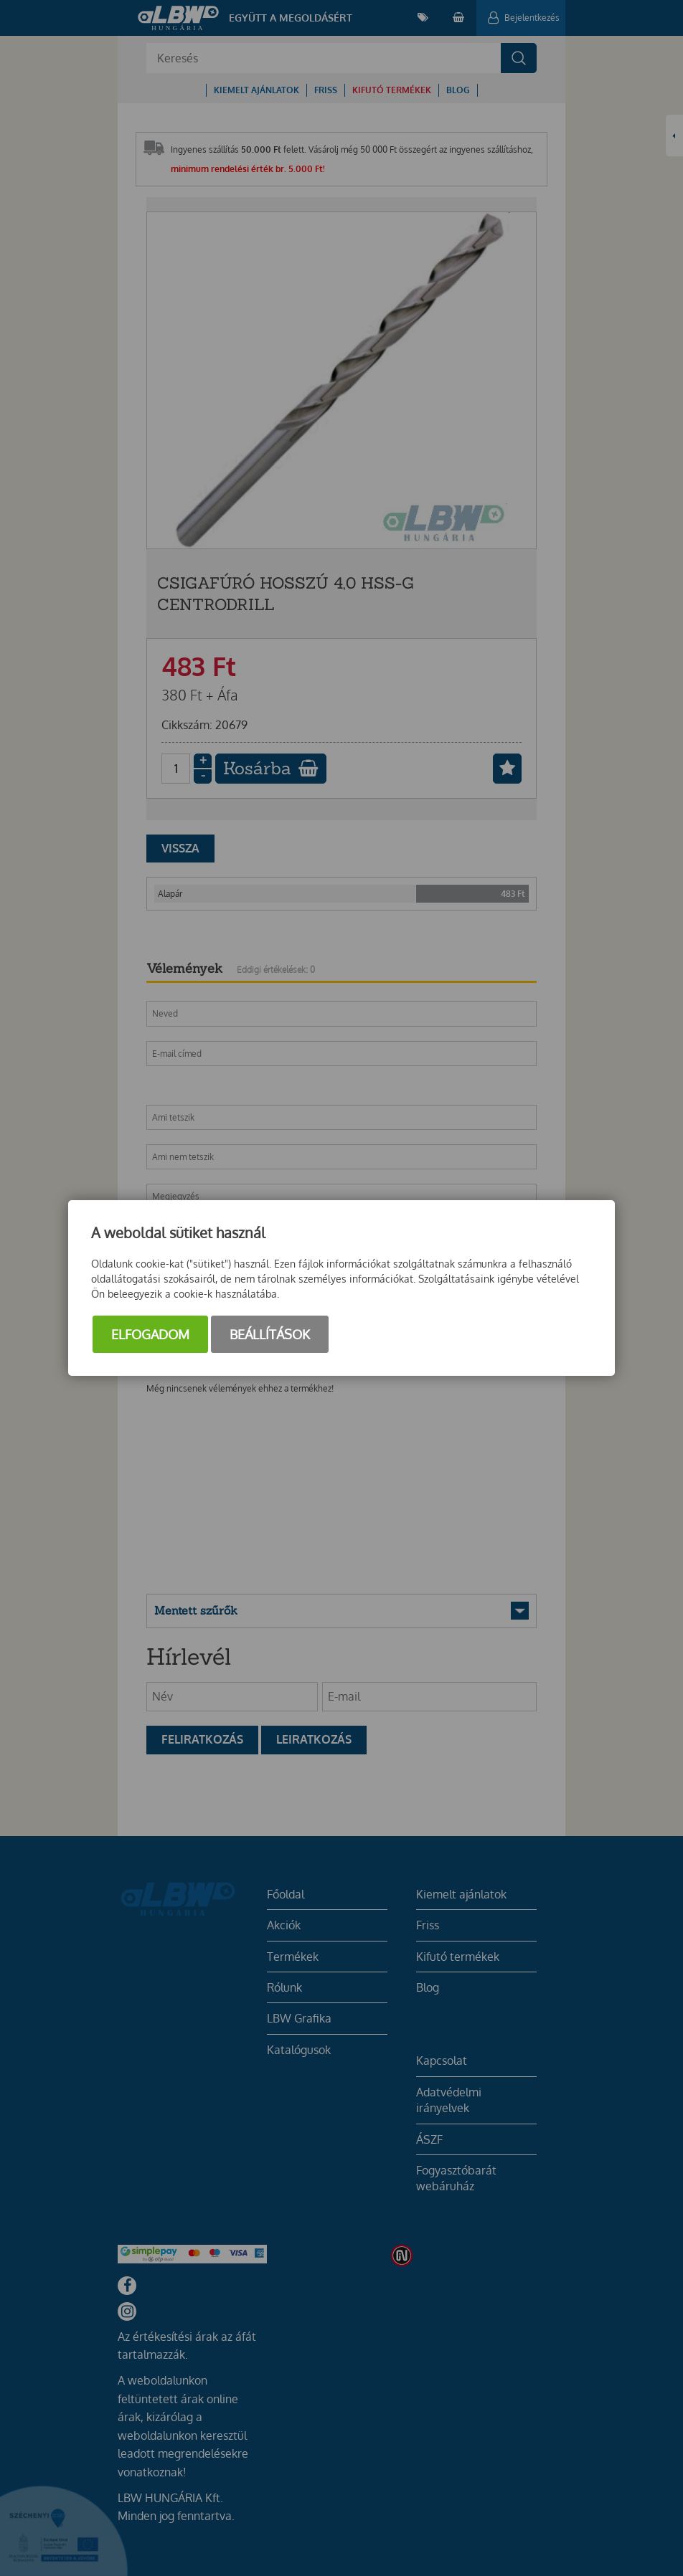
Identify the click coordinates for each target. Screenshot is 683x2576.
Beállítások (270, 1334)
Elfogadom (150, 1334)
